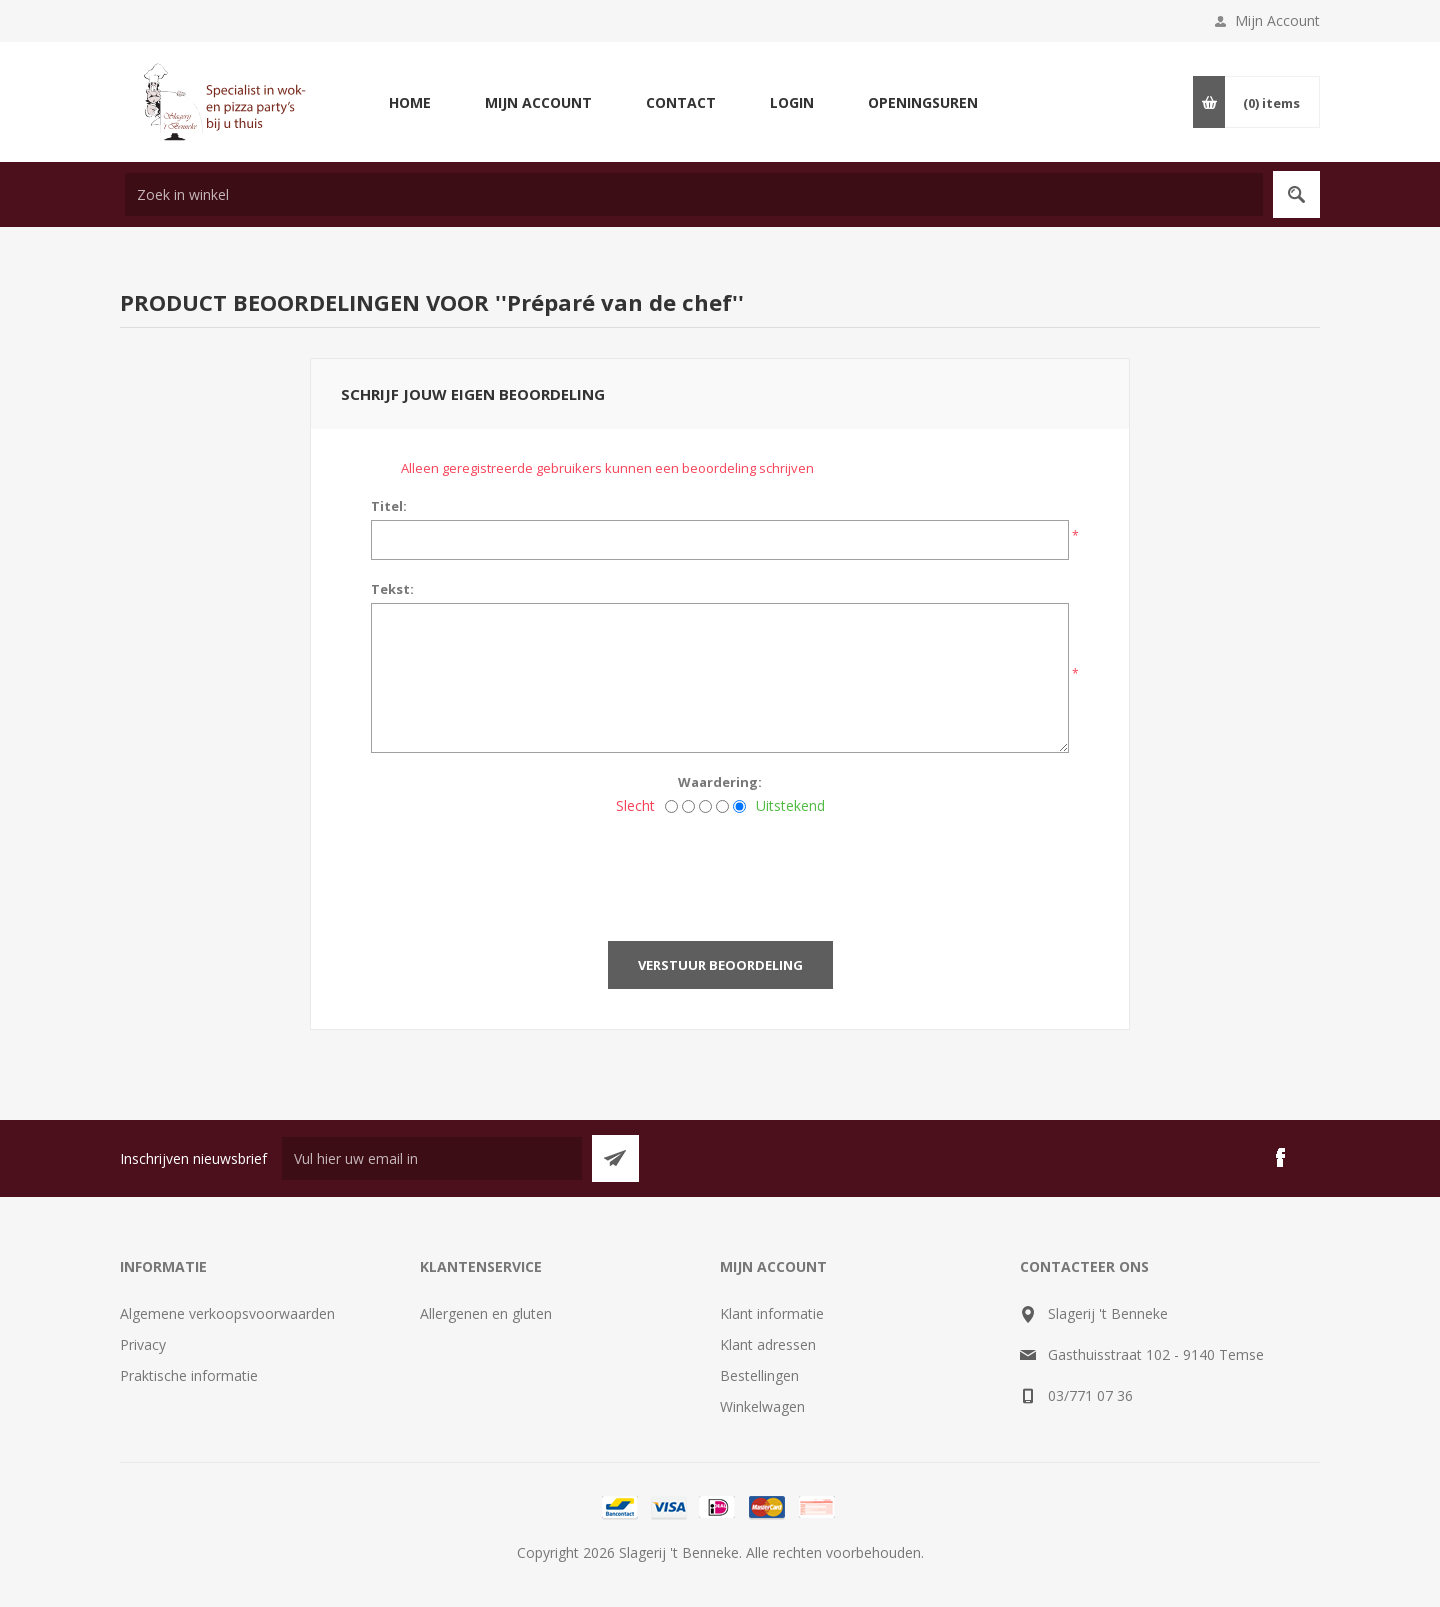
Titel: (389, 506)
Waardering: (720, 782)
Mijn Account (1277, 20)
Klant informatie (772, 1313)
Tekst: (392, 589)
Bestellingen (759, 1375)
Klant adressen (768, 1344)
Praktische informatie (189, 1375)
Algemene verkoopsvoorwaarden (227, 1313)
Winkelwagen (762, 1406)
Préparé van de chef (619, 302)
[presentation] (720, 872)
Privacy (143, 1344)
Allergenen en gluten (486, 1313)
